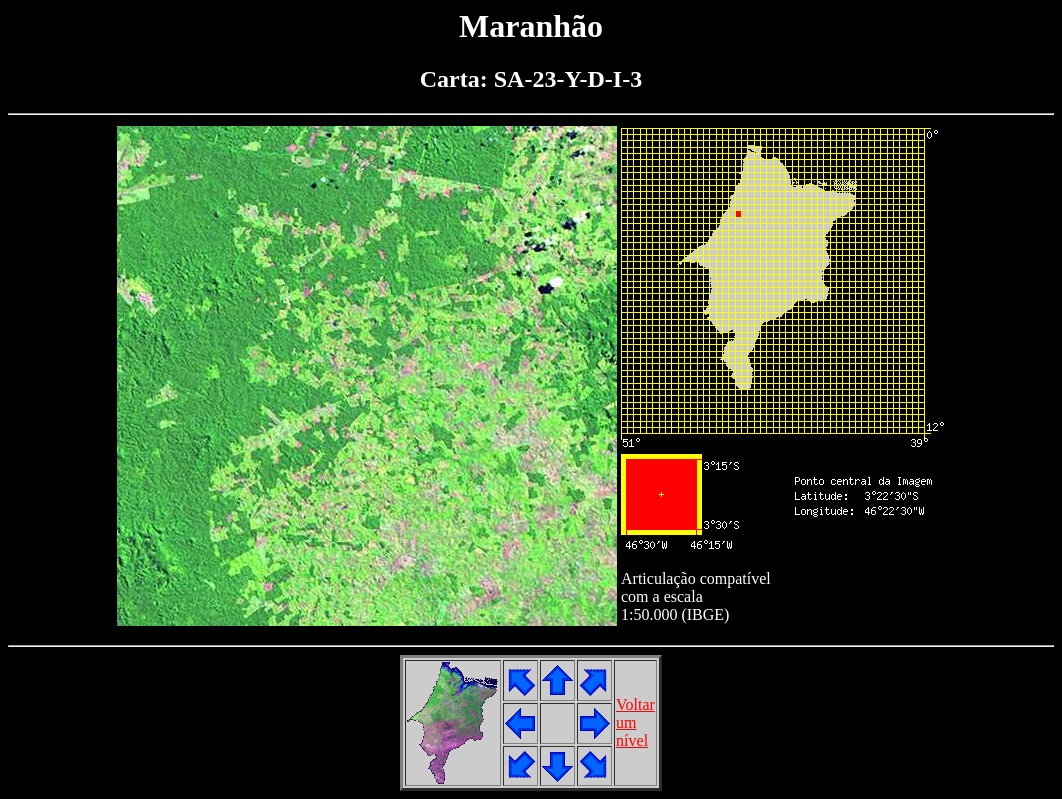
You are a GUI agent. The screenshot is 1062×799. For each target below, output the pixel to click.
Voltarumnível (635, 722)
